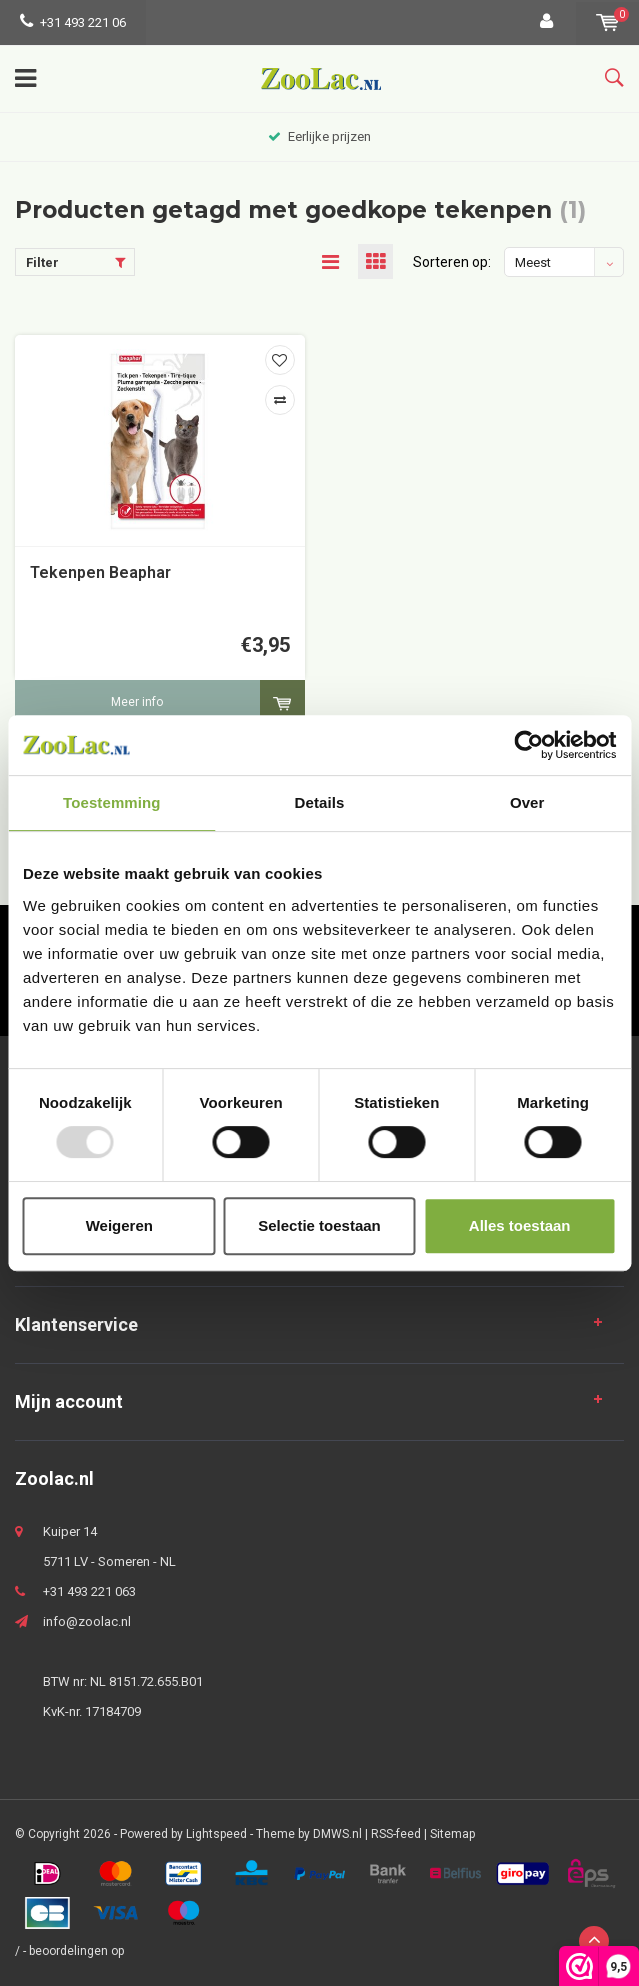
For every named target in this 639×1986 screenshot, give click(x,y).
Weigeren (119, 1225)
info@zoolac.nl (87, 1621)
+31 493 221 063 (89, 1591)
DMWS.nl (337, 1834)
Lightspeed (216, 1834)
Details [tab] (320, 802)
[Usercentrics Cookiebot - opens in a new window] (528, 745)
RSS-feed (396, 1834)
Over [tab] (527, 802)
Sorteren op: (452, 262)
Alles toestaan (520, 1225)
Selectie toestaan (319, 1225)
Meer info (137, 702)
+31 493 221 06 (73, 22)
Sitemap (452, 1834)
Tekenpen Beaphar (100, 572)
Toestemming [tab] (112, 802)
